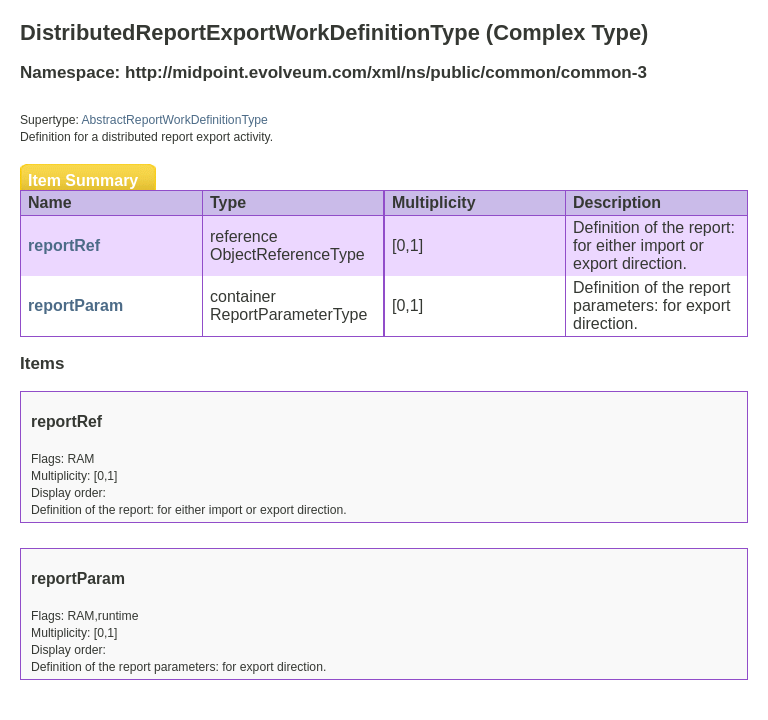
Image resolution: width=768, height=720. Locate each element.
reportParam (75, 305)
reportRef (64, 245)
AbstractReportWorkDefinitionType (175, 120)
